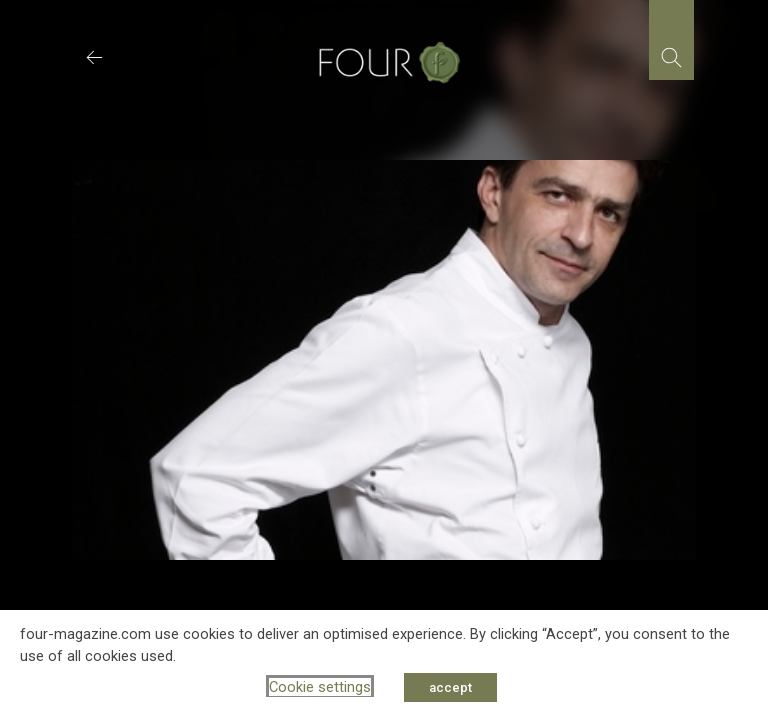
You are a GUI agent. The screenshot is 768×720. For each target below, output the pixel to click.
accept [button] (450, 687)
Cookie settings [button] (320, 687)
